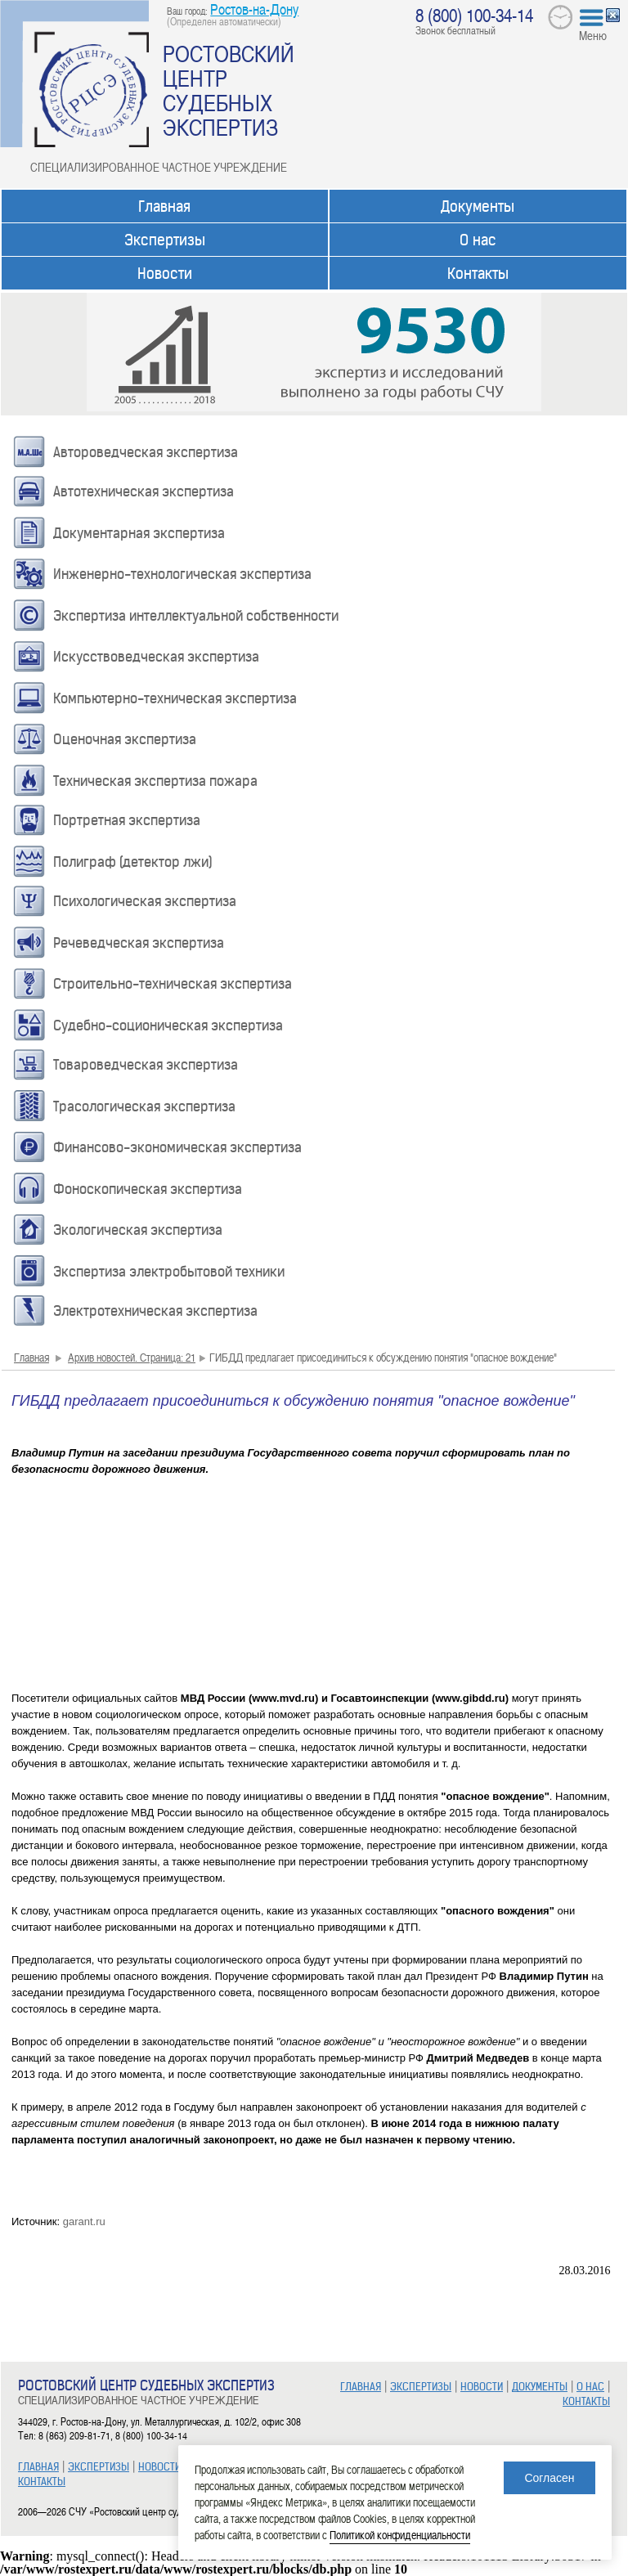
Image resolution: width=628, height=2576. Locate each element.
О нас (478, 240)
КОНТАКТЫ (41, 2481)
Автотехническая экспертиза (143, 491)
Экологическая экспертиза (137, 1230)
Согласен (549, 2477)
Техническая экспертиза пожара (155, 781)
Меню (593, 35)
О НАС (590, 2387)
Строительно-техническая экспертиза (172, 984)
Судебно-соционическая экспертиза (168, 1025)
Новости (164, 273)
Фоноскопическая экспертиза (147, 1189)
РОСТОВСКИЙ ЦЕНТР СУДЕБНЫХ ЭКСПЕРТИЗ (228, 90)
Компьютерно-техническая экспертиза (175, 698)
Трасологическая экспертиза (144, 1106)
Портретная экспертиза (126, 820)
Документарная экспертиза (139, 533)
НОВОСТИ (159, 2467)
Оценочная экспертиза (124, 739)
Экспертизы (164, 240)
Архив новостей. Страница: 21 (131, 1357)
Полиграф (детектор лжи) (133, 862)
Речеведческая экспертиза (138, 943)
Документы (477, 206)
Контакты (478, 273)
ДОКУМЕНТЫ (539, 2387)
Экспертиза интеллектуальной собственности (196, 616)
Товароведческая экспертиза (145, 1065)
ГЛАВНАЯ (38, 2467)
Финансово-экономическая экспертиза (177, 1147)
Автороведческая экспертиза (145, 452)
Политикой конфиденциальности (400, 2534)
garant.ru (84, 2221)
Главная (164, 206)
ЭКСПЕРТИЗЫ (98, 2467)
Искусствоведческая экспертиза (156, 657)
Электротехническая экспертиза (155, 1311)
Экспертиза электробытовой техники (169, 1272)
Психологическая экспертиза (144, 901)
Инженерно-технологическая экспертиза (182, 574)
